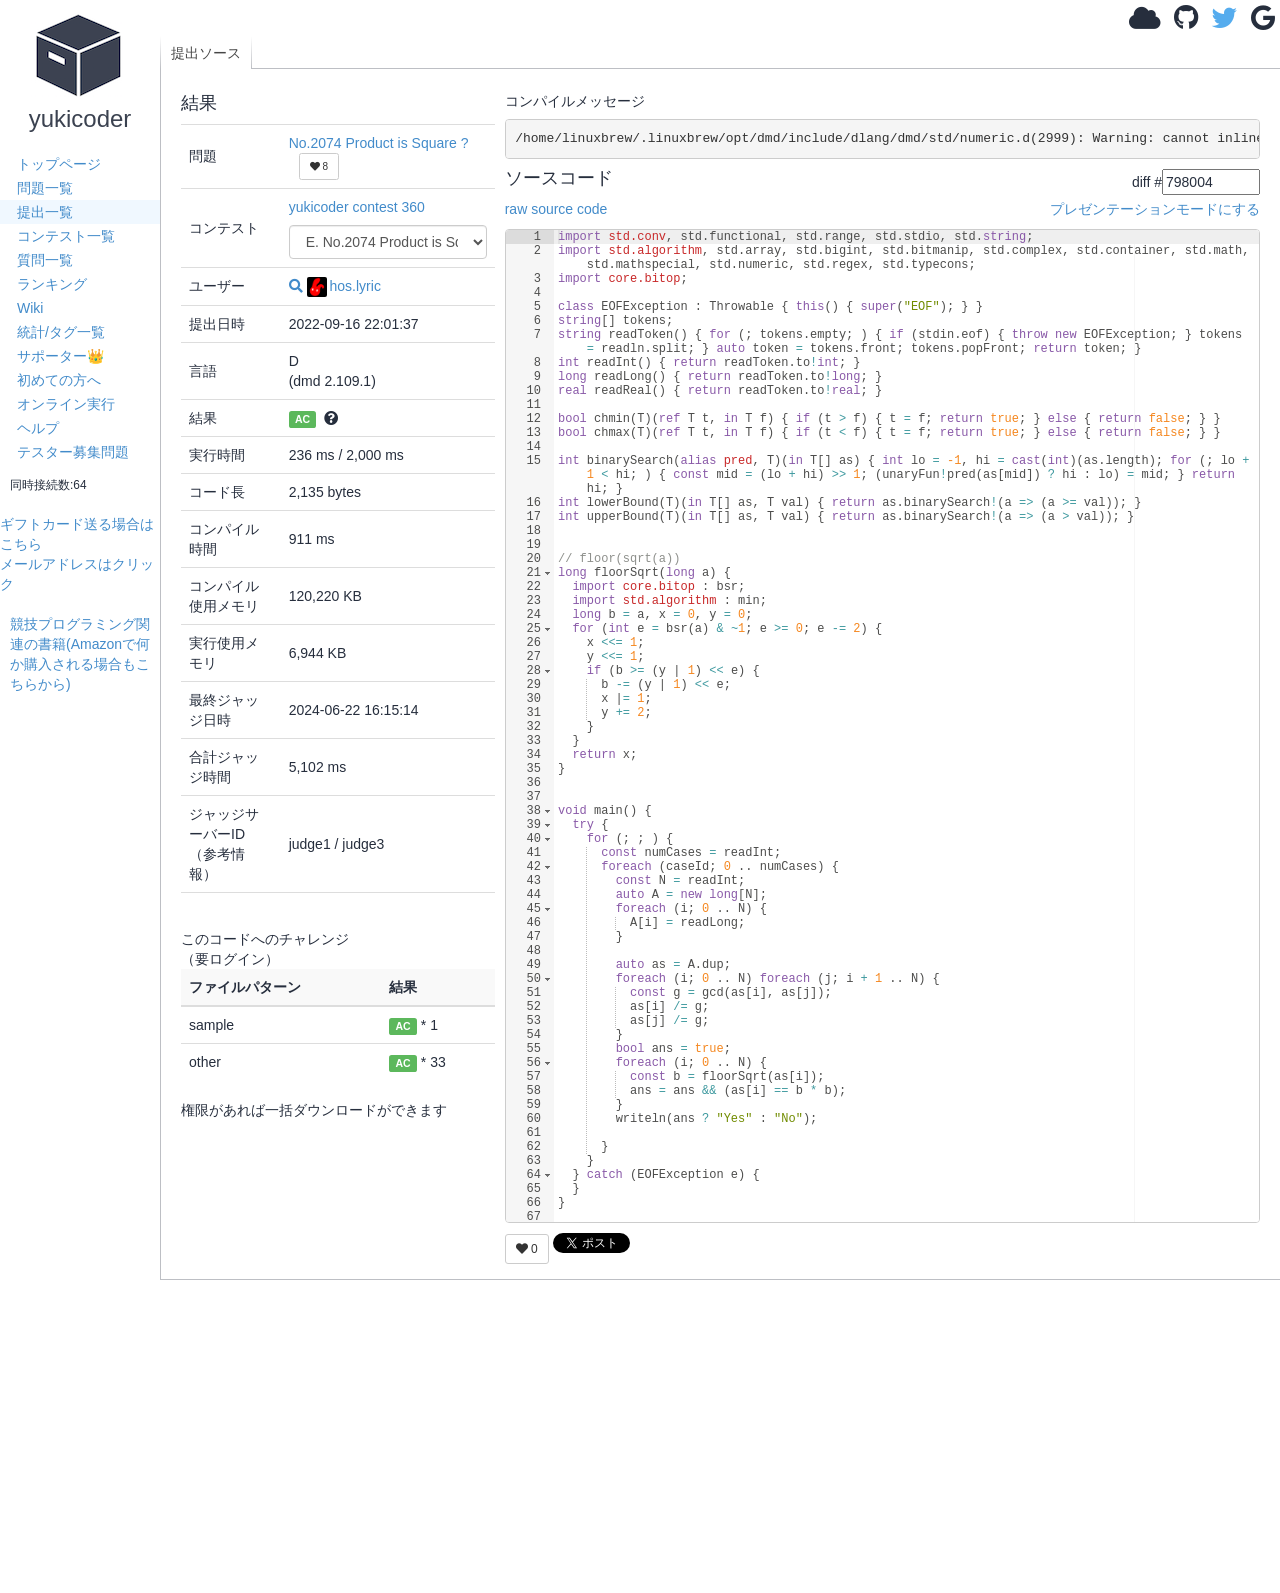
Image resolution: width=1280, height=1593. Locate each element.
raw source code (556, 209)
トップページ (59, 164)
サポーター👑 (60, 356)
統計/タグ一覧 (61, 332)
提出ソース (206, 53)
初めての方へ (59, 380)
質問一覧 (45, 260)
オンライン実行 (66, 404)
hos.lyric (344, 286)
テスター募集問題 (73, 452)
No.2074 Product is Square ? (379, 143)
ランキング (52, 284)
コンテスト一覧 (66, 236)
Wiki (30, 308)
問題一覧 (45, 188)
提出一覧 (45, 212)
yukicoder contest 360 (357, 207)
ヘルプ (38, 428)
